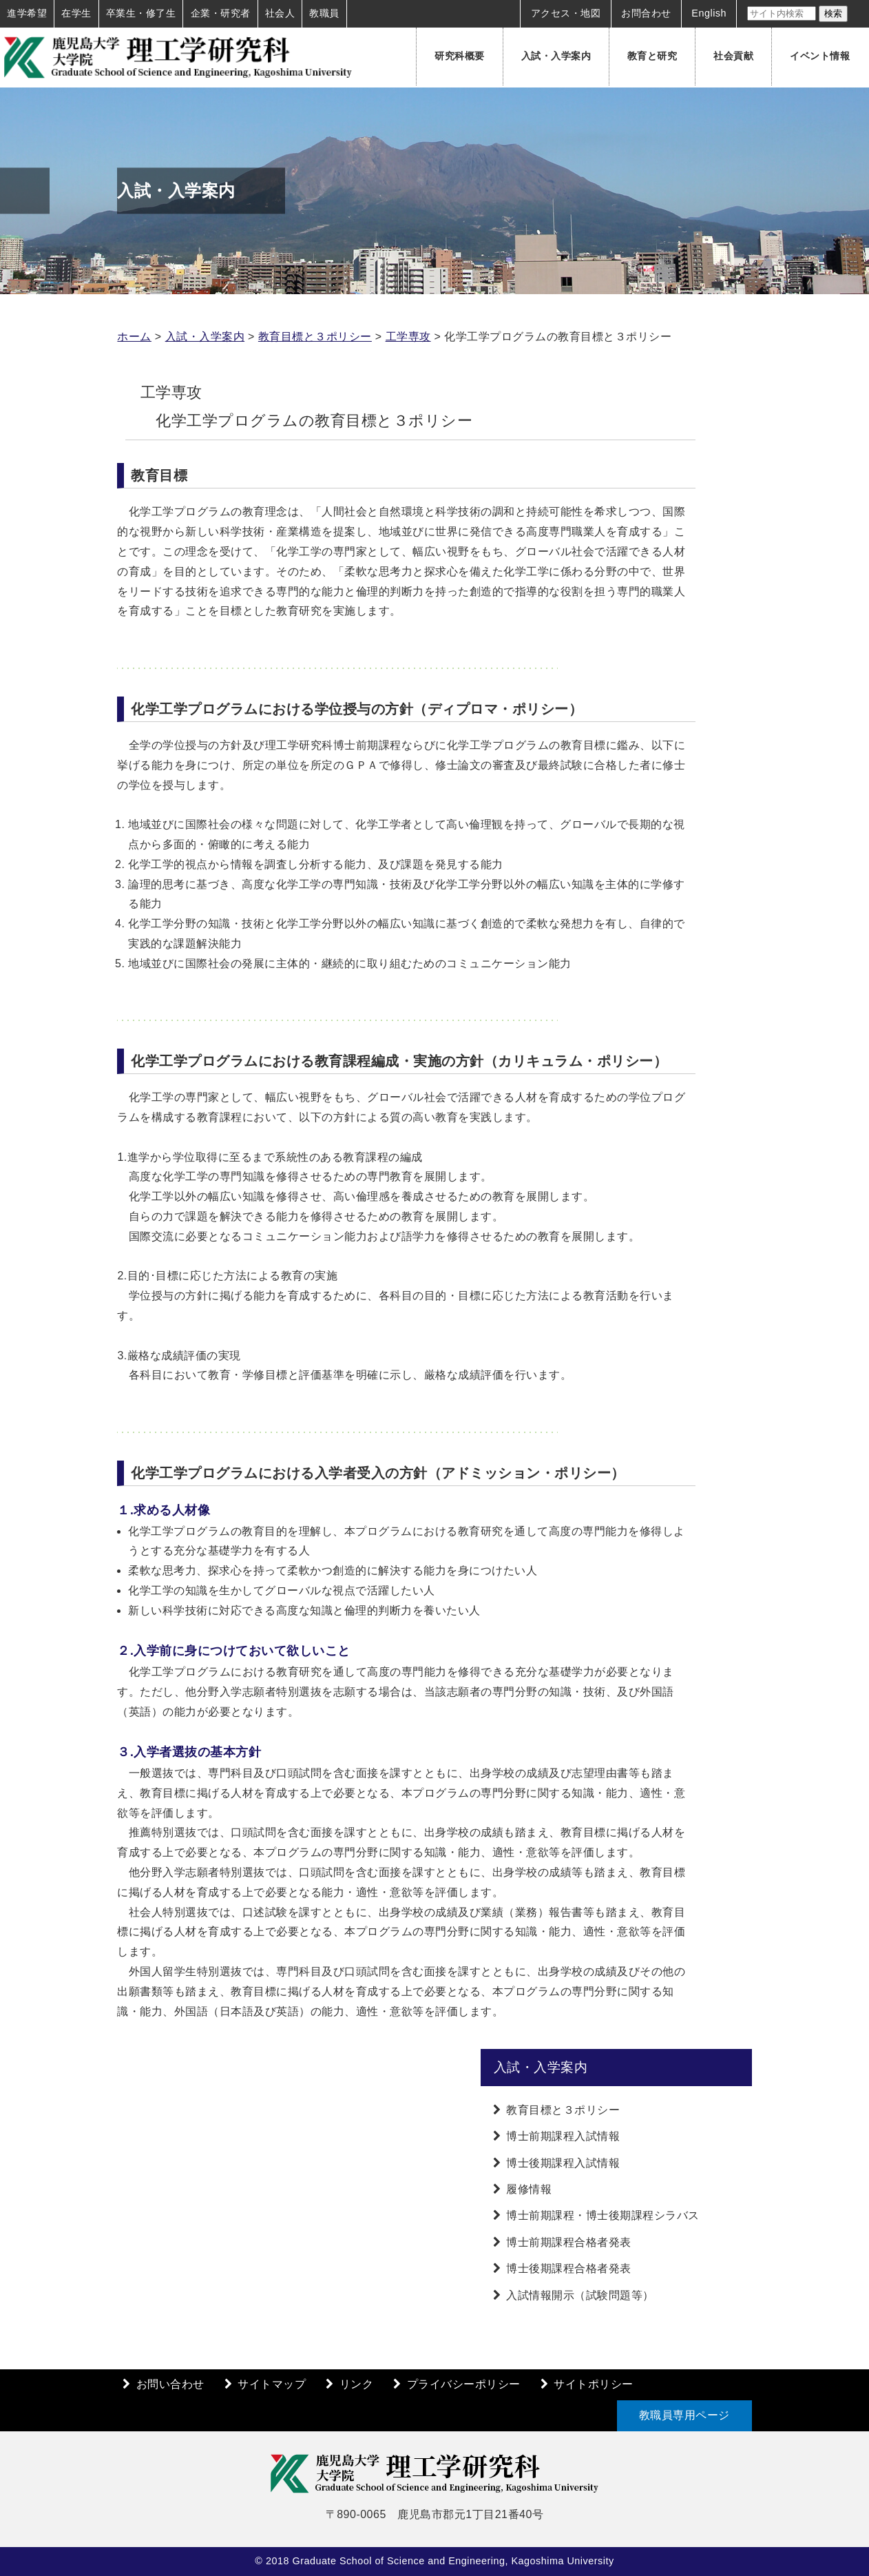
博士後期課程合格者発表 (568, 2268)
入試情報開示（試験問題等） (580, 2295)
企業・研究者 (221, 13)
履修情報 (529, 2189)
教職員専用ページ (684, 2415)
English (708, 13)
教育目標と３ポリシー (315, 336)
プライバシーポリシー (464, 2384)
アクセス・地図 (566, 13)
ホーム (134, 336)
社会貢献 (733, 55)
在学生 (76, 13)
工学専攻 (408, 336)
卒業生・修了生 (141, 13)
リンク (356, 2384)
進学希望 (27, 13)
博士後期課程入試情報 (563, 2163)
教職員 (324, 13)
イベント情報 (820, 55)
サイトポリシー (594, 2384)
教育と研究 (652, 55)
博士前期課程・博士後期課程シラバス (603, 2215)
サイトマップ (272, 2384)
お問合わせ (646, 13)
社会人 (280, 13)
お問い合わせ (170, 2384)
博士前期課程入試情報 (563, 2136)
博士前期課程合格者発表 (568, 2242)
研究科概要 (459, 55)
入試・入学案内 (556, 55)
